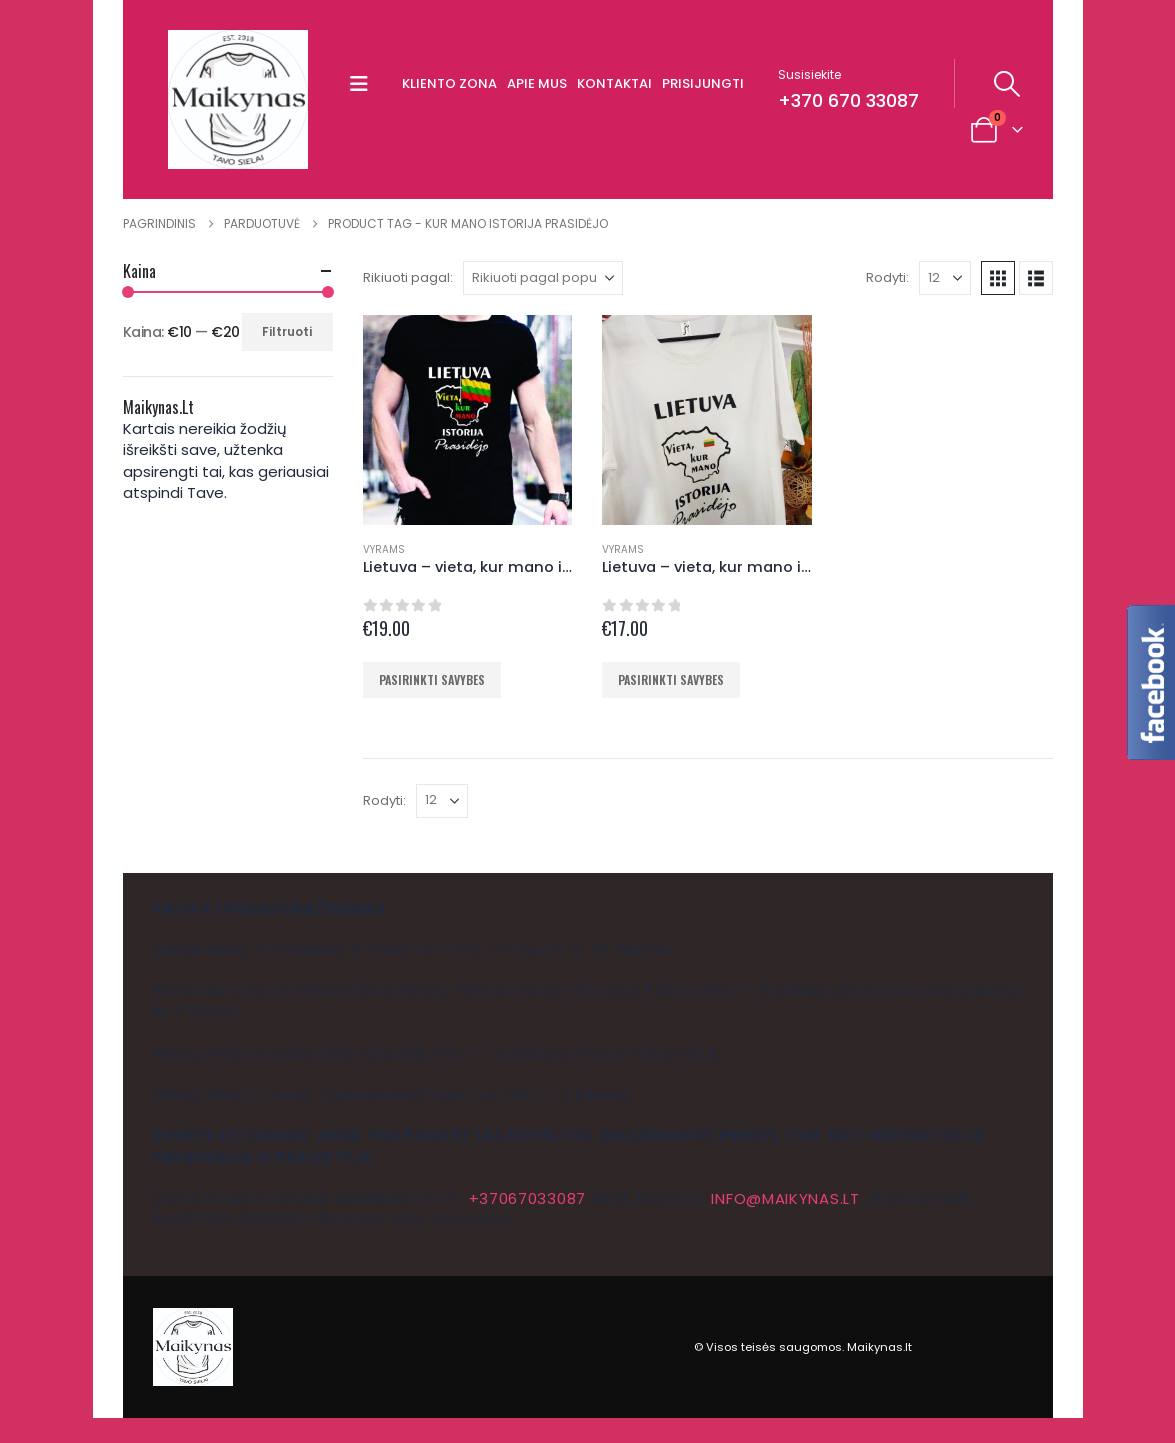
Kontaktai (614, 83)
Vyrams (384, 549)
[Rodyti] (945, 278)
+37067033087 (527, 1198)
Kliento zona (449, 83)
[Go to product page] (468, 420)
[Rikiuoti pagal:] (543, 278)
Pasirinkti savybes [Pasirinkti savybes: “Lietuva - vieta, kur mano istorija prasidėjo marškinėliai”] (432, 679)
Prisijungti (703, 83)
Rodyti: (887, 277)
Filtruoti (287, 331)
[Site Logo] (238, 99)
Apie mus (537, 83)
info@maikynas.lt (785, 1198)
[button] (363, 84)
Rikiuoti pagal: (408, 277)
